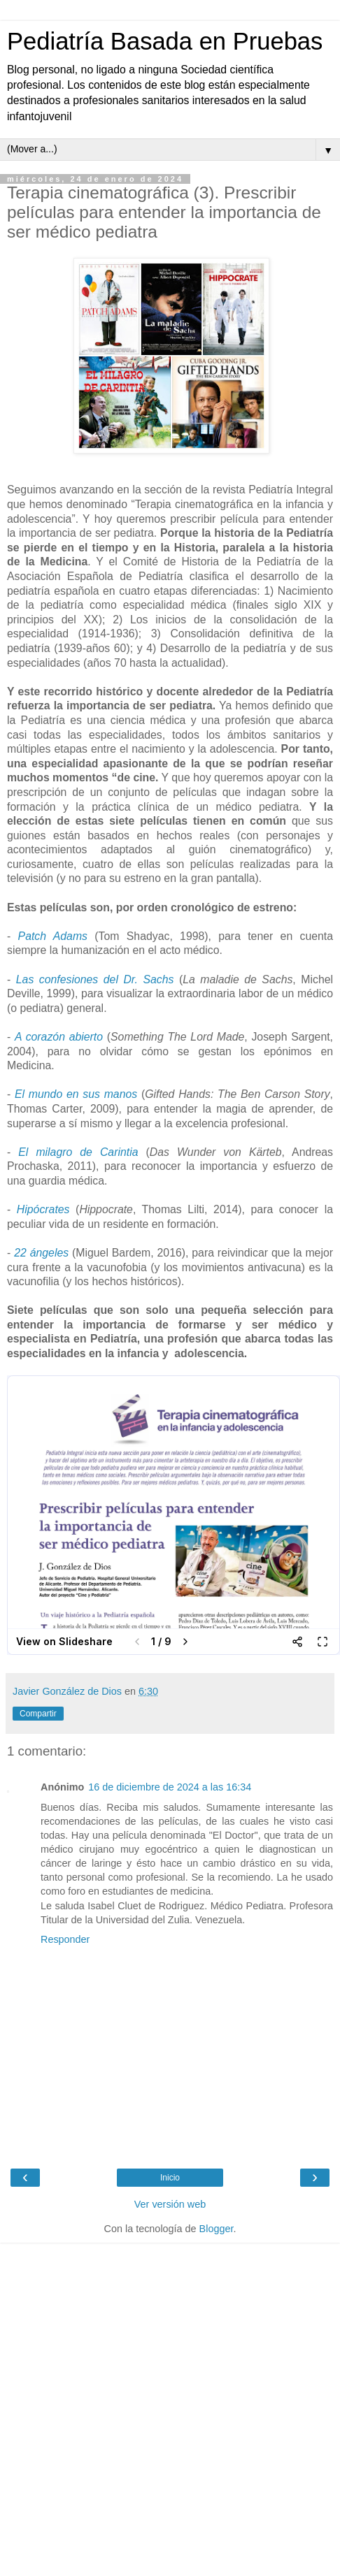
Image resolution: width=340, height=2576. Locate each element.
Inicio (170, 2178)
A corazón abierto (59, 1037)
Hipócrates (43, 1209)
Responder (65, 1939)
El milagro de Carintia (78, 1152)
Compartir (38, 1713)
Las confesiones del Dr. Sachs (95, 979)
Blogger (216, 2228)
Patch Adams (52, 936)
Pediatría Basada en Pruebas (165, 41)
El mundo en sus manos (76, 1094)
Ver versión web (170, 2204)
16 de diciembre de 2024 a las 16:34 (169, 1787)
